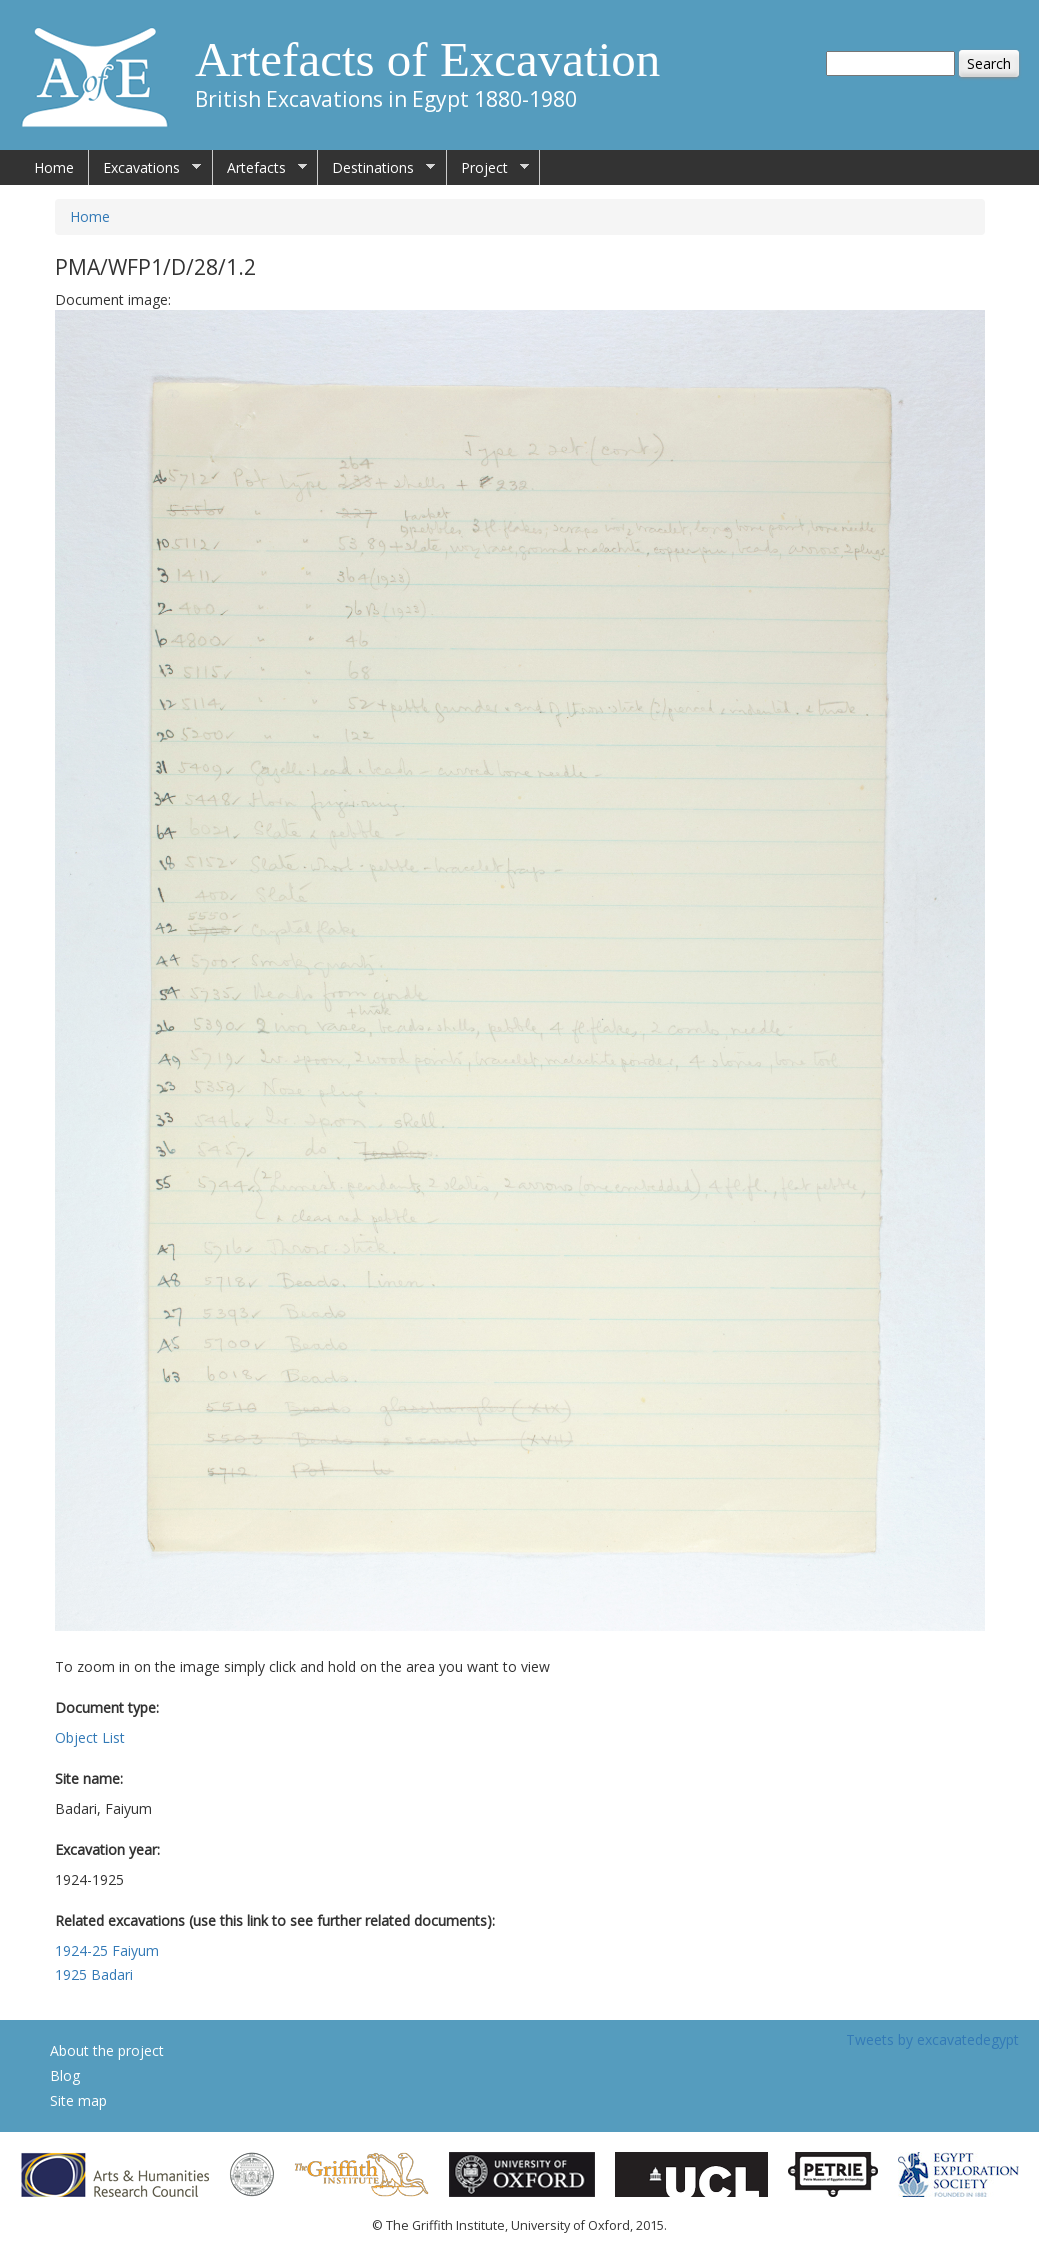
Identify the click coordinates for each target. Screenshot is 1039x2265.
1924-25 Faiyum (107, 1950)
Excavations (145, 168)
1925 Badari (94, 1974)
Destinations (376, 168)
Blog (65, 2075)
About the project (107, 2050)
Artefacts (260, 168)
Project (488, 168)
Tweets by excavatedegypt (932, 2039)
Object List (90, 1737)
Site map (78, 2100)
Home (54, 167)
